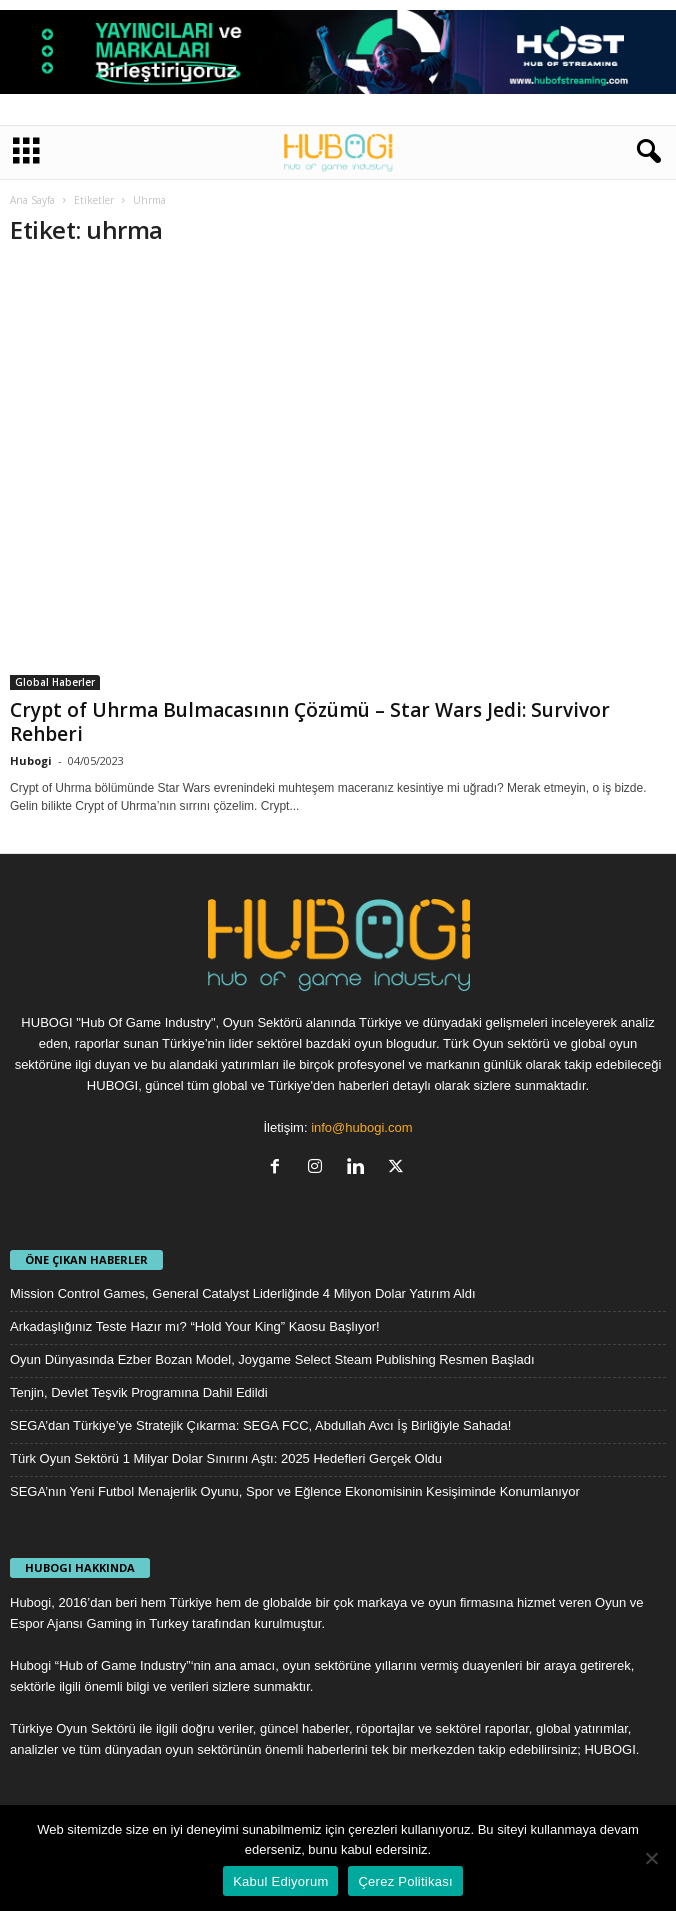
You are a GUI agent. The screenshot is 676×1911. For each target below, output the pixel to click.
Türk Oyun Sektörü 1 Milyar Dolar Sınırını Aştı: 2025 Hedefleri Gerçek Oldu (226, 1458)
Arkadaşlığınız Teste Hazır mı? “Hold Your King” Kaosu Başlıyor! (195, 1326)
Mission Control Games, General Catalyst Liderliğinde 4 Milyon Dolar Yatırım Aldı (243, 1293)
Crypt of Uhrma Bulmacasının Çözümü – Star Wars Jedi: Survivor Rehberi (310, 722)
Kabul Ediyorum (280, 1881)
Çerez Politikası (405, 1881)
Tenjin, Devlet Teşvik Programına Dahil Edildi (139, 1392)
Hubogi (31, 760)
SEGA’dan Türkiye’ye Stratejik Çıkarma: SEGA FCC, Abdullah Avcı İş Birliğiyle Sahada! (260, 1425)
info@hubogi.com (361, 1127)
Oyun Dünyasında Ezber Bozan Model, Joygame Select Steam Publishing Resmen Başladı (272, 1359)
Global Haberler (55, 682)
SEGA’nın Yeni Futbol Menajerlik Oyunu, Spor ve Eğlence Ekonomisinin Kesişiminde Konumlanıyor (295, 1491)
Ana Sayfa (32, 200)
